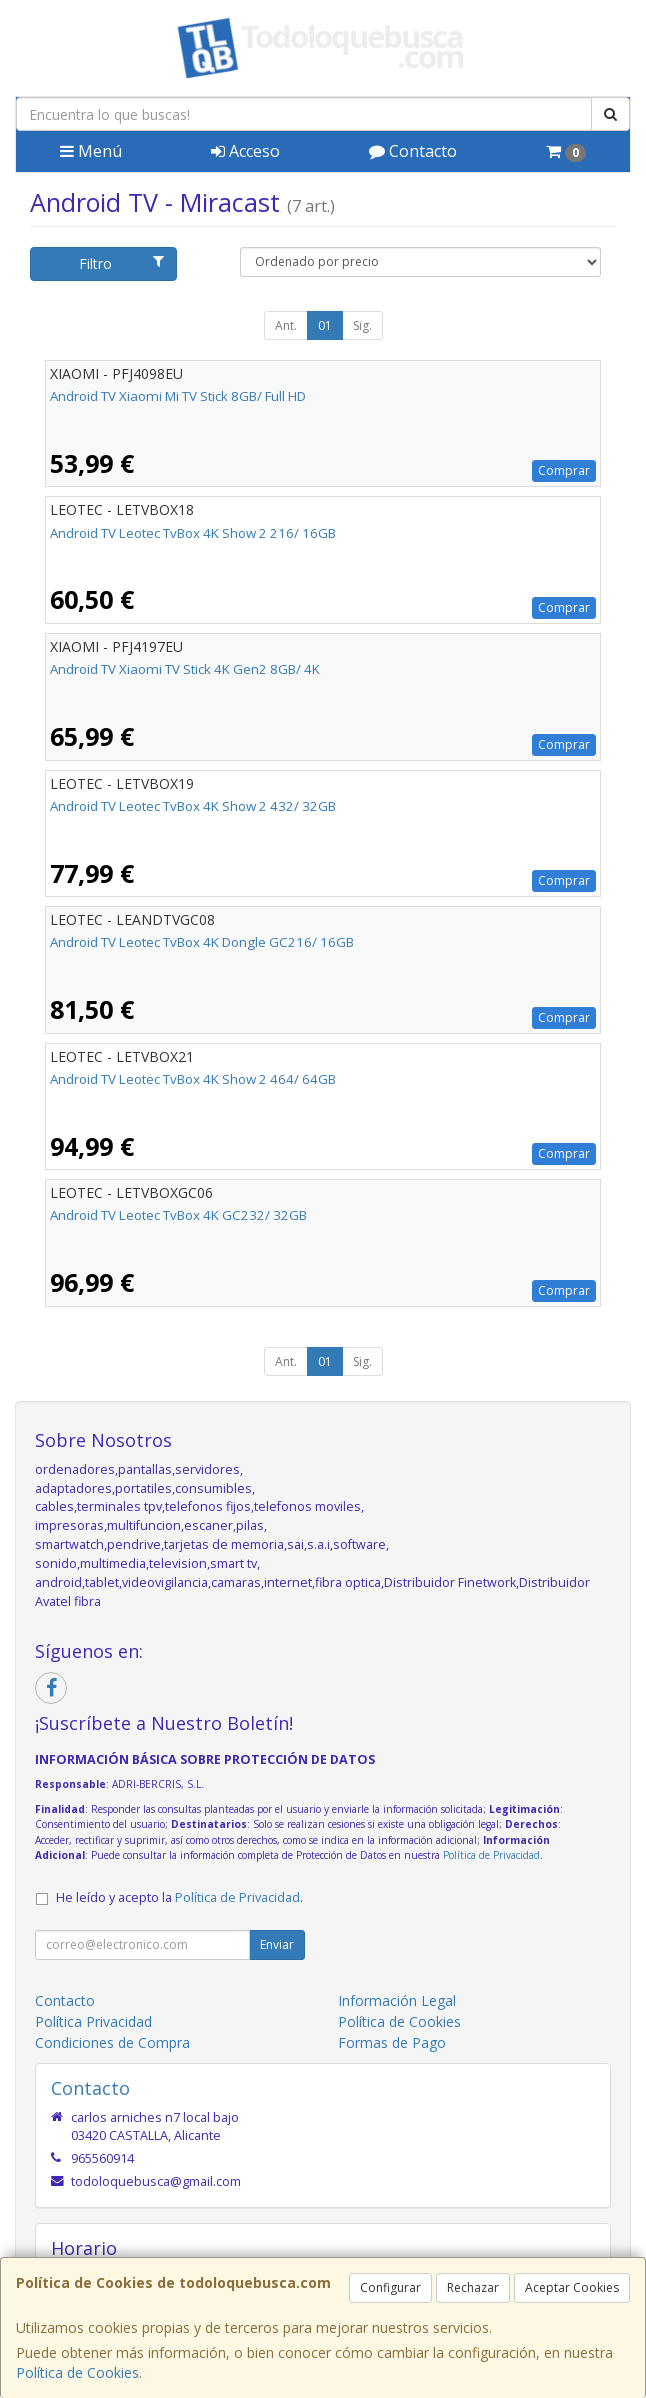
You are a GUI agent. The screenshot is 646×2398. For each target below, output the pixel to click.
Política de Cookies (77, 2372)
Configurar (390, 2287)
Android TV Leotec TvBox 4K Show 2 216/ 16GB (193, 533)
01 (325, 325)
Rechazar (473, 2287)
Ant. (286, 325)
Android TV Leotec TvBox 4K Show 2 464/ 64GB (193, 1079)
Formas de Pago (392, 2042)
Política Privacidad (93, 2021)
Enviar (277, 1944)
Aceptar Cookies (572, 2287)
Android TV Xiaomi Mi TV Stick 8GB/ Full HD (178, 396)
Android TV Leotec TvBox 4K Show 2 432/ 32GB (193, 806)
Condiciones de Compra (112, 2042)
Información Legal (397, 2000)
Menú (91, 151)
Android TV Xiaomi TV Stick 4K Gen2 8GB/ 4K (185, 669)
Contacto (413, 151)
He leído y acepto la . (179, 1897)
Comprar (564, 470)
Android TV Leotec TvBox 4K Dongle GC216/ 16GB (202, 942)
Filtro (121, 263)
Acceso (245, 151)
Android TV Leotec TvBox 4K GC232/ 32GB (178, 1215)
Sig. (362, 325)
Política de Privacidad (491, 1855)
